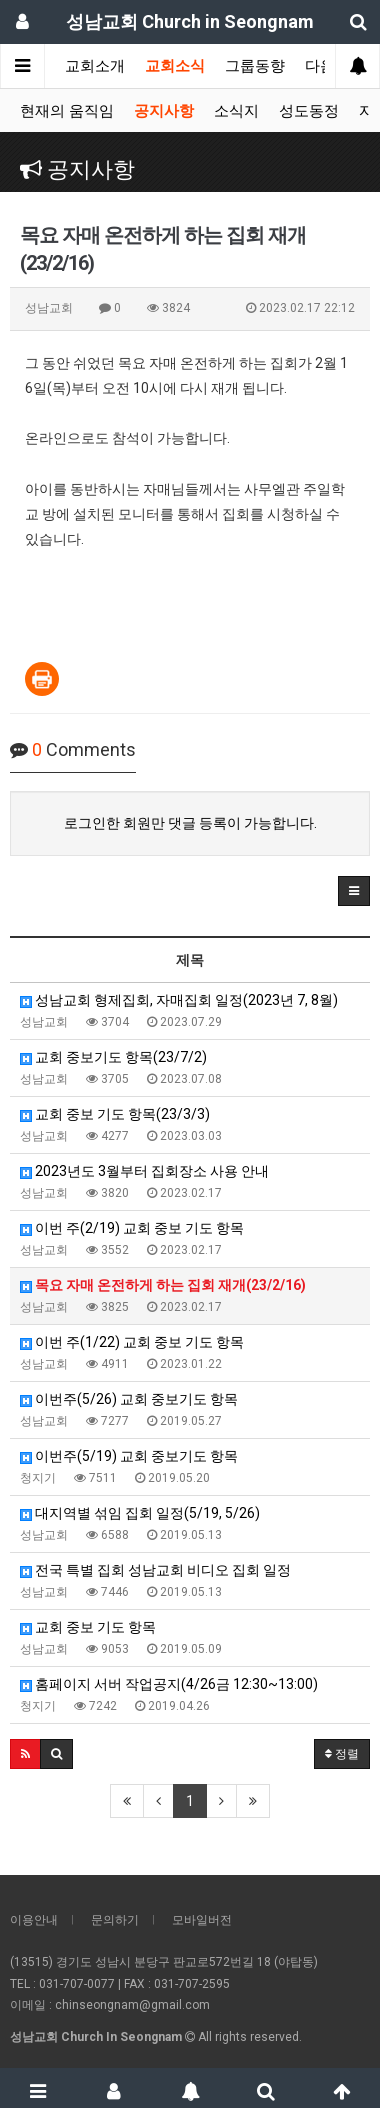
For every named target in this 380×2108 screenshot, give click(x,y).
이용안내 (34, 1920)
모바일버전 (202, 1920)
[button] (354, 891)
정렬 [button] (342, 1754)
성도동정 (309, 111)
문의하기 (115, 1920)
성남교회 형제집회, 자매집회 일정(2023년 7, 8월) (179, 1000)
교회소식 (175, 66)
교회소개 (95, 66)
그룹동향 (255, 66)
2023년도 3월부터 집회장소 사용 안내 (144, 1171)
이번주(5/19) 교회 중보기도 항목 (129, 1456)
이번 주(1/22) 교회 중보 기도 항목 (132, 1342)
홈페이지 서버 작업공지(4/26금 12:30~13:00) (169, 1684)
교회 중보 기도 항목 (88, 1627)
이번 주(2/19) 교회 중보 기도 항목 (132, 1228)
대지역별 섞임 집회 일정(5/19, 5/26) (140, 1513)
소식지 (236, 111)
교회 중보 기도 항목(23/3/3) (115, 1114)
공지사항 (164, 111)
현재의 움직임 (67, 111)
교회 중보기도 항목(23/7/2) (113, 1057)
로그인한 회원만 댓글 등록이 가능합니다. (190, 823)
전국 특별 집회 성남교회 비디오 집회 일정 (155, 1570)
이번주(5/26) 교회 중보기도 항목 (129, 1399)
